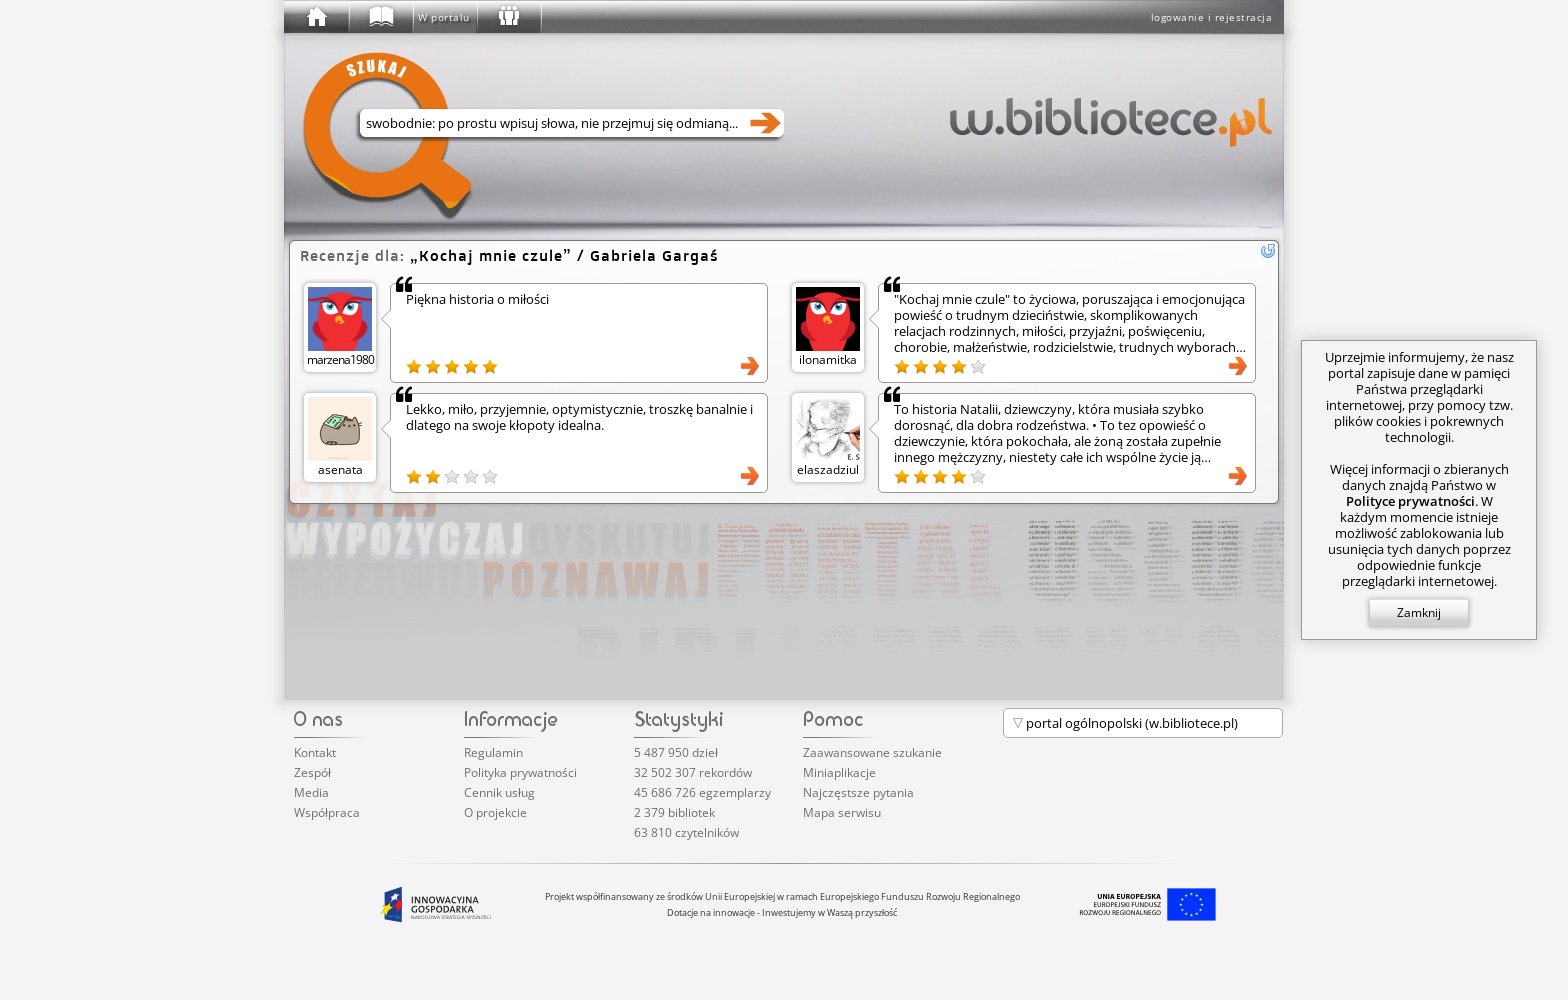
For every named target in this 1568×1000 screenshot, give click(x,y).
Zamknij (1419, 612)
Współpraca (327, 812)
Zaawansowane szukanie (872, 752)
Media (311, 792)
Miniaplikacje (839, 772)
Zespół (312, 772)
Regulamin (493, 752)
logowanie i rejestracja (1212, 17)
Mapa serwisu (842, 812)
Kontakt (315, 752)
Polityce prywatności (1410, 501)
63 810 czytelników (686, 832)
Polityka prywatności (520, 772)
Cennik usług (499, 792)
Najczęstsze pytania (858, 792)
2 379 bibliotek (674, 812)
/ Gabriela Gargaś (564, 255)
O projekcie (495, 812)
